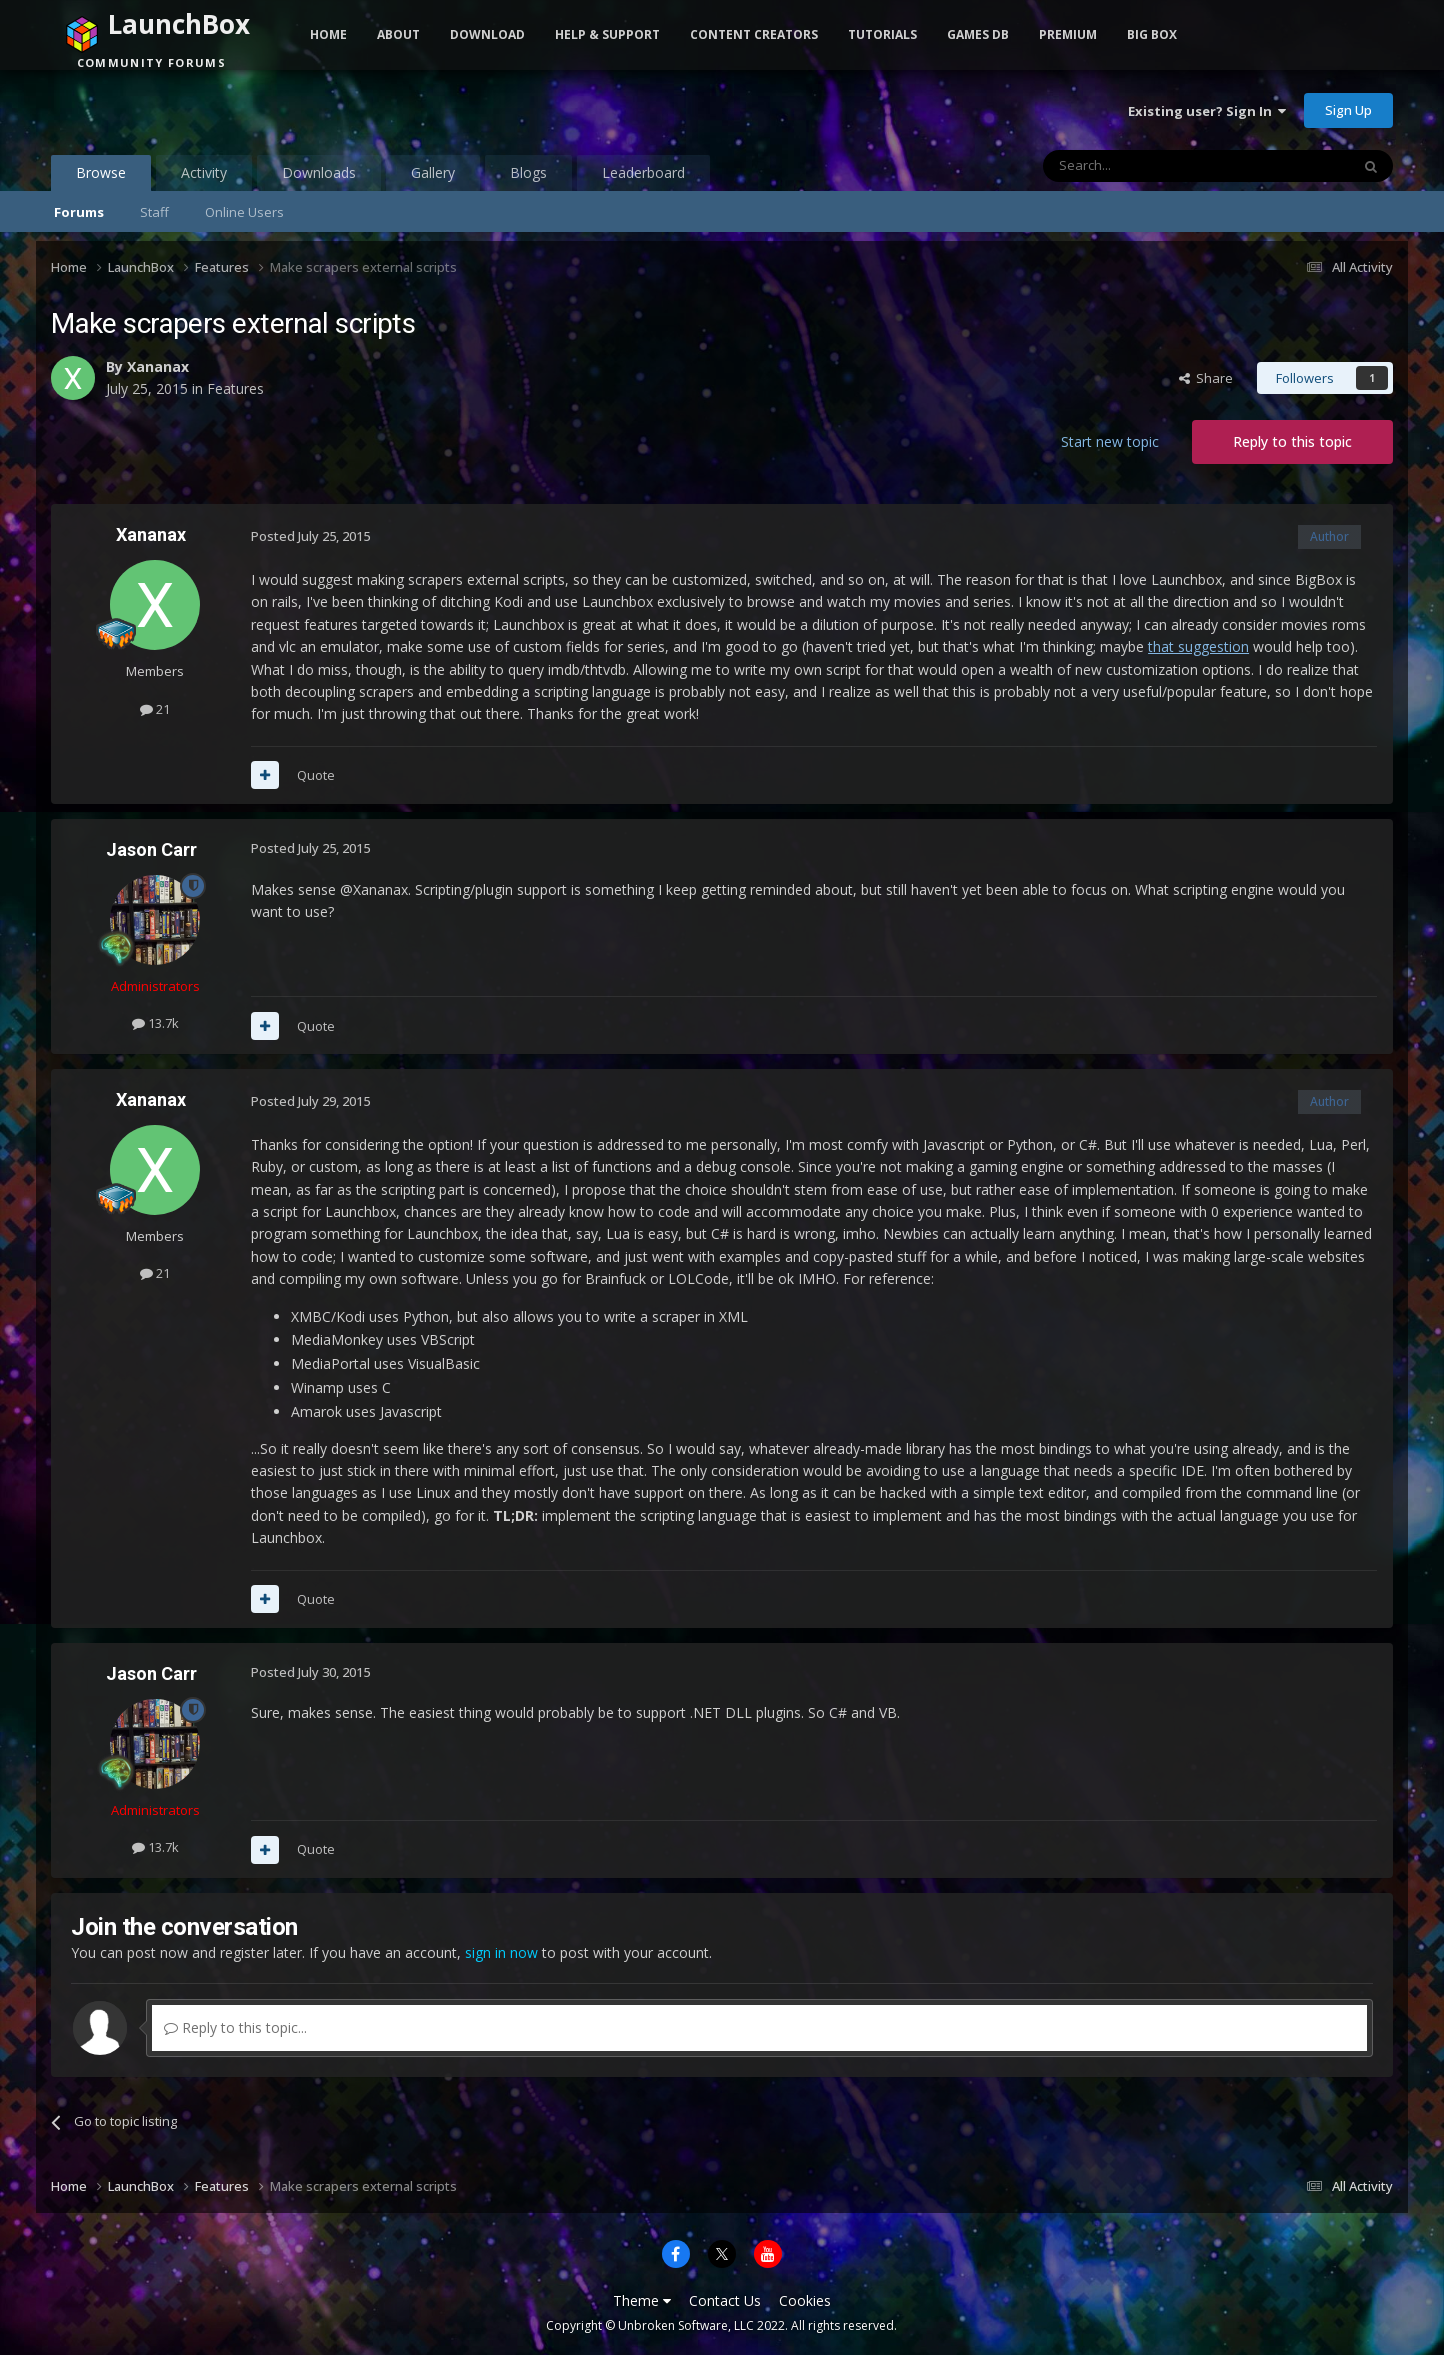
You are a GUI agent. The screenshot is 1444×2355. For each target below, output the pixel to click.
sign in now (501, 1952)
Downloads (319, 172)
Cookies (805, 2300)
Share (1206, 378)
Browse (101, 177)
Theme (642, 2300)
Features (235, 388)
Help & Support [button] (607, 34)
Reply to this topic (1292, 441)
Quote (316, 775)
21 (155, 709)
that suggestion (1198, 646)
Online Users (244, 212)
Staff (154, 212)
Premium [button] (1068, 34)
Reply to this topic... (235, 2027)
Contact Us (725, 2300)
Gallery (433, 172)
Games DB (978, 34)
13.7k (155, 1023)
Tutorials (882, 34)
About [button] (398, 34)
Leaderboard (643, 172)
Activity (204, 172)
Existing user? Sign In (1207, 111)
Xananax (158, 366)
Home (328, 34)
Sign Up (1348, 110)
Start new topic (1110, 441)
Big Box (1152, 34)
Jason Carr (151, 849)
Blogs (528, 172)
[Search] (1147, 166)
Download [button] (487, 34)
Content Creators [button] (754, 34)
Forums (79, 212)
